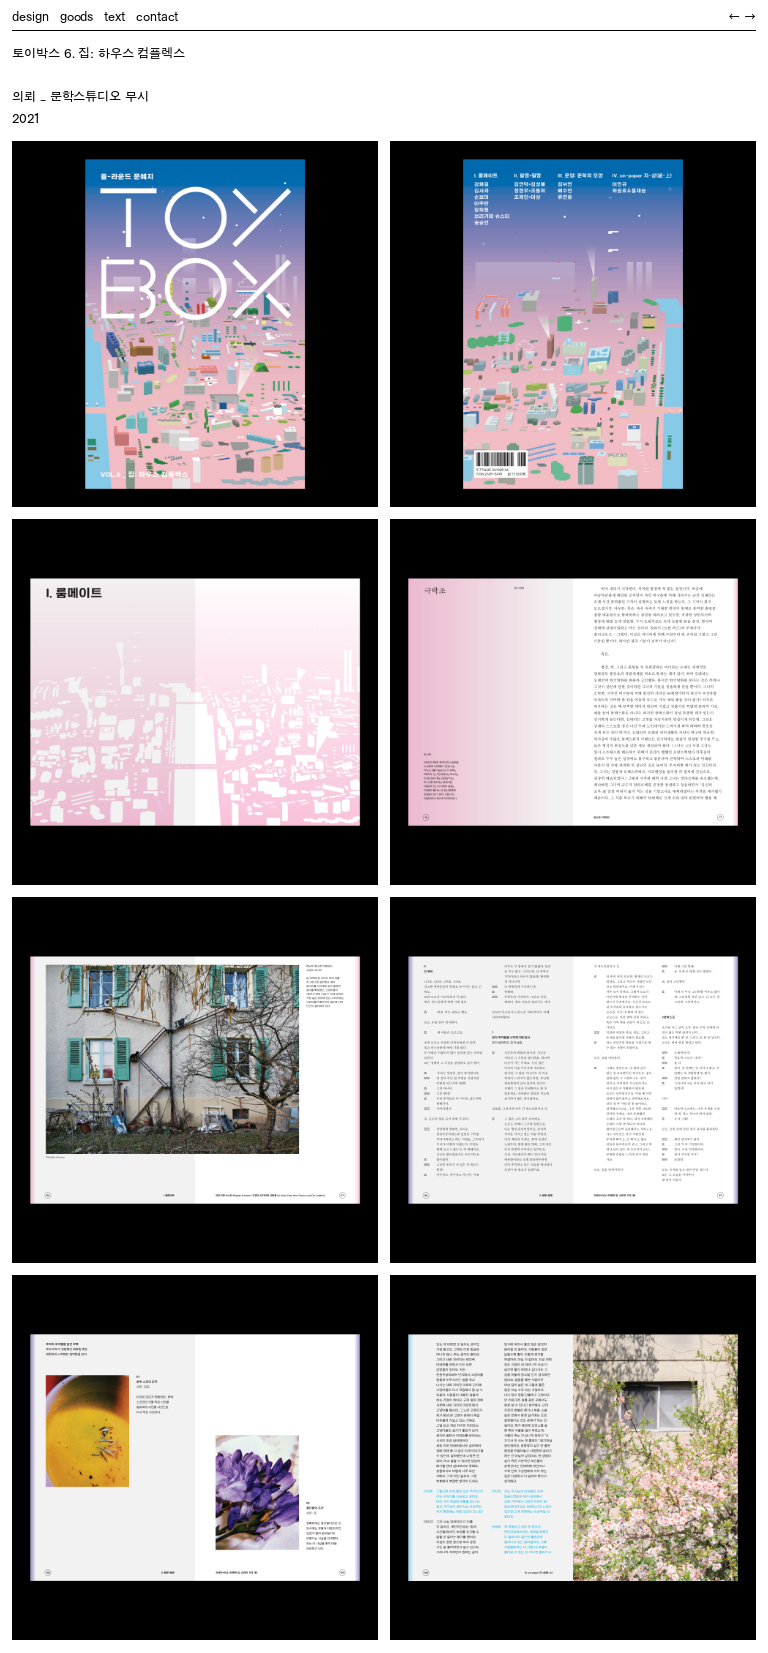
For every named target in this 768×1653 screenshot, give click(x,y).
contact (157, 16)
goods (76, 16)
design (30, 16)
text (114, 16)
